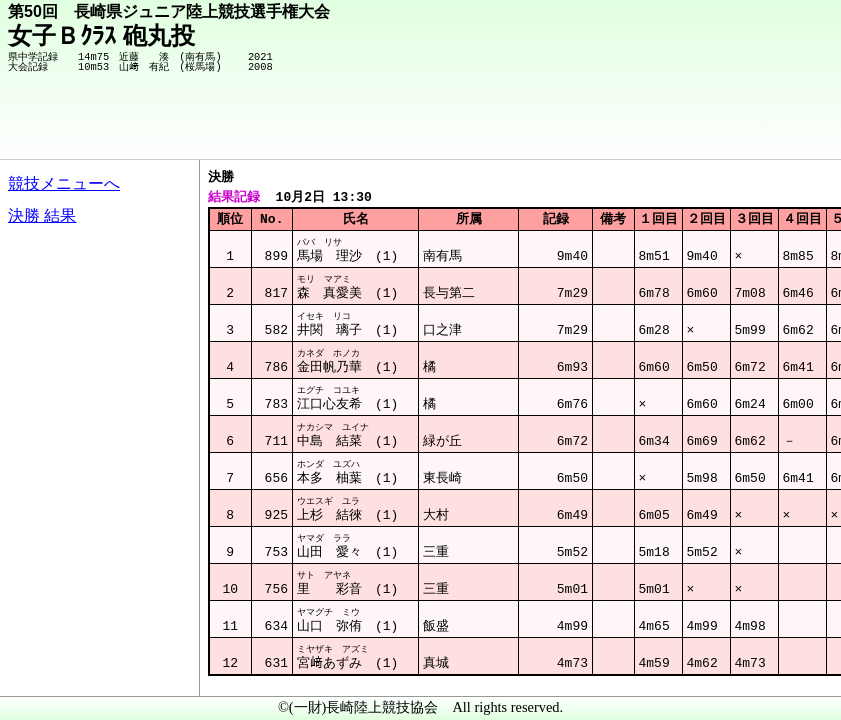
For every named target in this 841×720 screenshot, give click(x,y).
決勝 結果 (42, 215)
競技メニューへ (64, 183)
